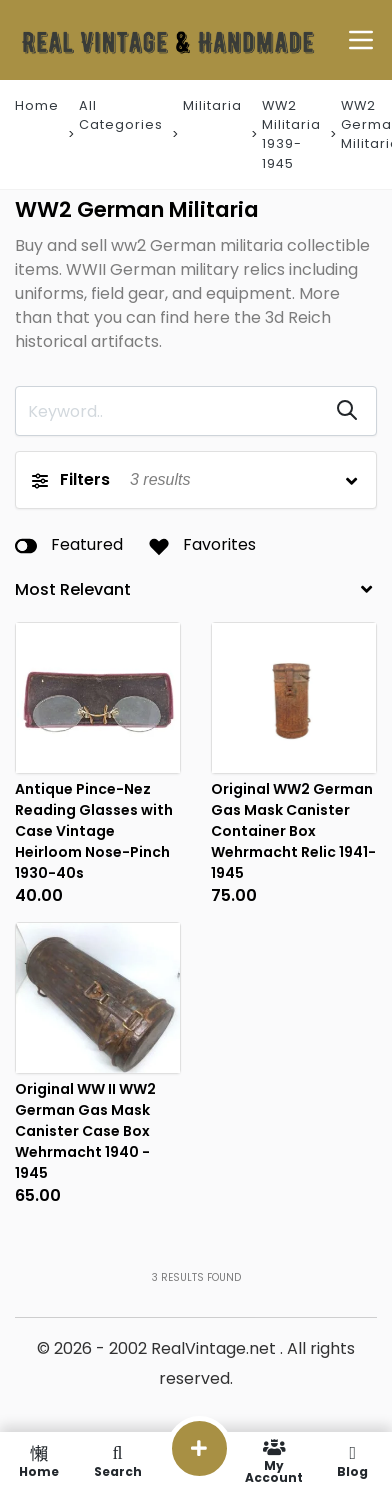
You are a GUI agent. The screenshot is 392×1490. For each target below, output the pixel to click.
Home (37, 105)
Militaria (212, 105)
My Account (274, 1461)
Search (117, 1461)
